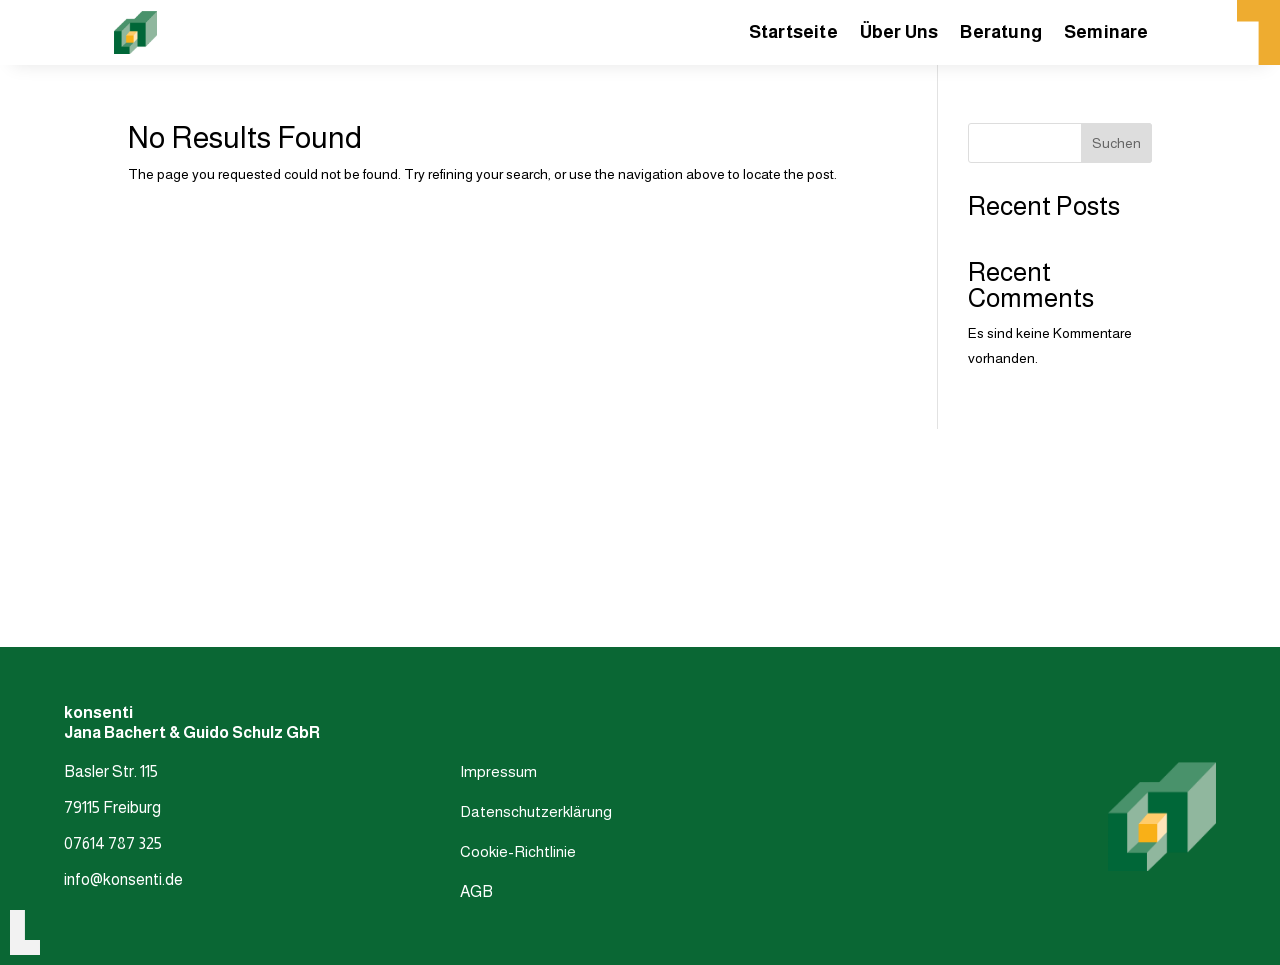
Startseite (793, 33)
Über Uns (899, 33)
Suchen (1116, 143)
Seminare (1106, 33)
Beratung (1001, 33)
